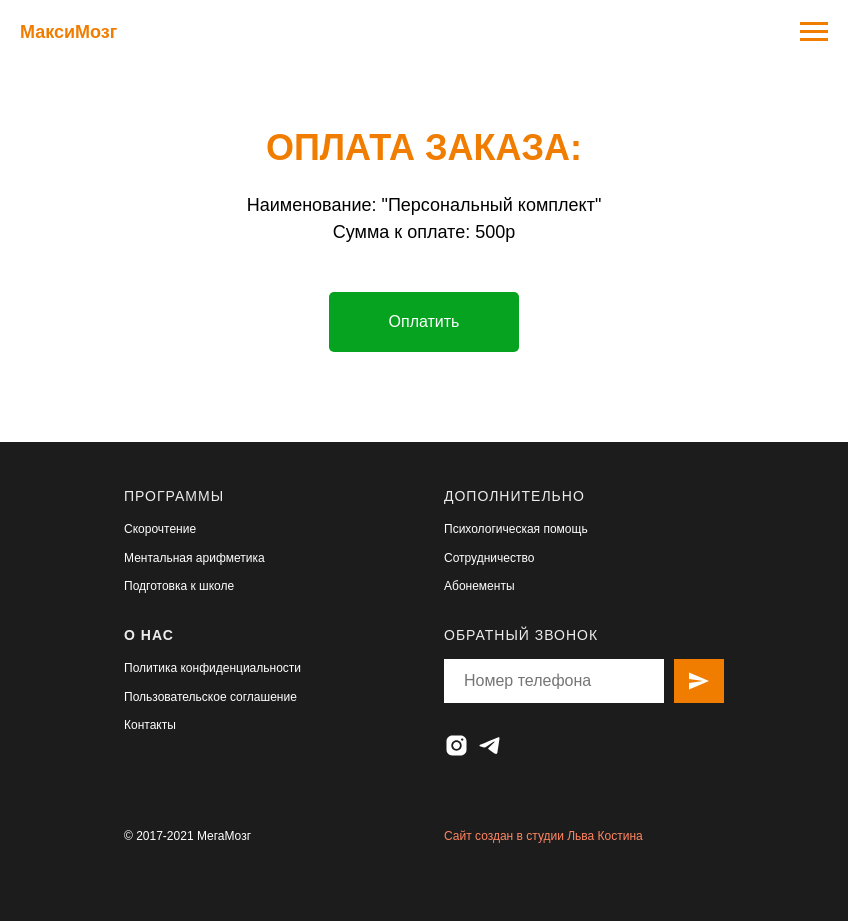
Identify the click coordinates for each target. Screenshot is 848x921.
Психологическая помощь (516, 529)
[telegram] (489, 745)
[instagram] (456, 745)
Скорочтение (160, 529)
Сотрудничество (489, 558)
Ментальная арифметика (194, 558)
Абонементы (479, 586)
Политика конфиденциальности (212, 668)
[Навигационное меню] (814, 32)
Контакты (150, 725)
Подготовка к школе (179, 586)
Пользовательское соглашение (210, 697)
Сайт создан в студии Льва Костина (543, 836)
